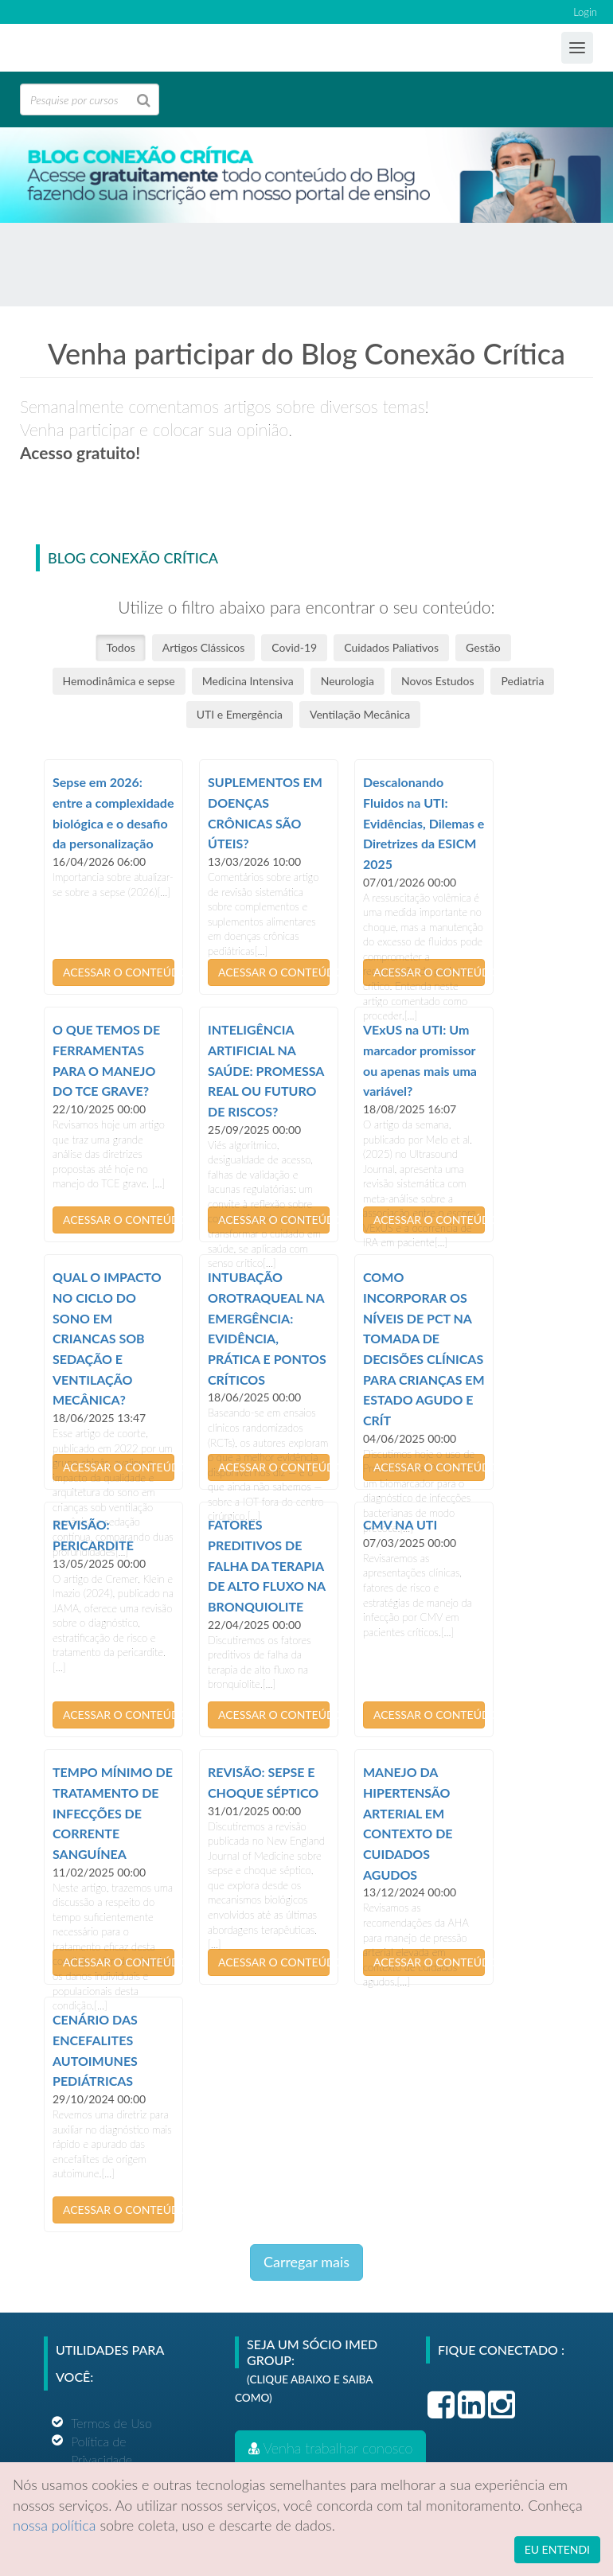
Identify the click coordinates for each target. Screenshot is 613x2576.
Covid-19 (294, 647)
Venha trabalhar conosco (330, 2448)
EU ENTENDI (557, 2549)
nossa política (54, 2525)
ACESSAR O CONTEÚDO (118, 972)
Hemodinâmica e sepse (119, 681)
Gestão (483, 647)
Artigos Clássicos (203, 647)
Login (585, 12)
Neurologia (347, 681)
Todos (120, 647)
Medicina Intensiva (248, 681)
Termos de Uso (111, 2422)
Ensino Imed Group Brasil (84, 48)
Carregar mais (306, 2261)
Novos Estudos (437, 681)
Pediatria (522, 681)
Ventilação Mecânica (360, 714)
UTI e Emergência (240, 714)
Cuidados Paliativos (391, 647)
